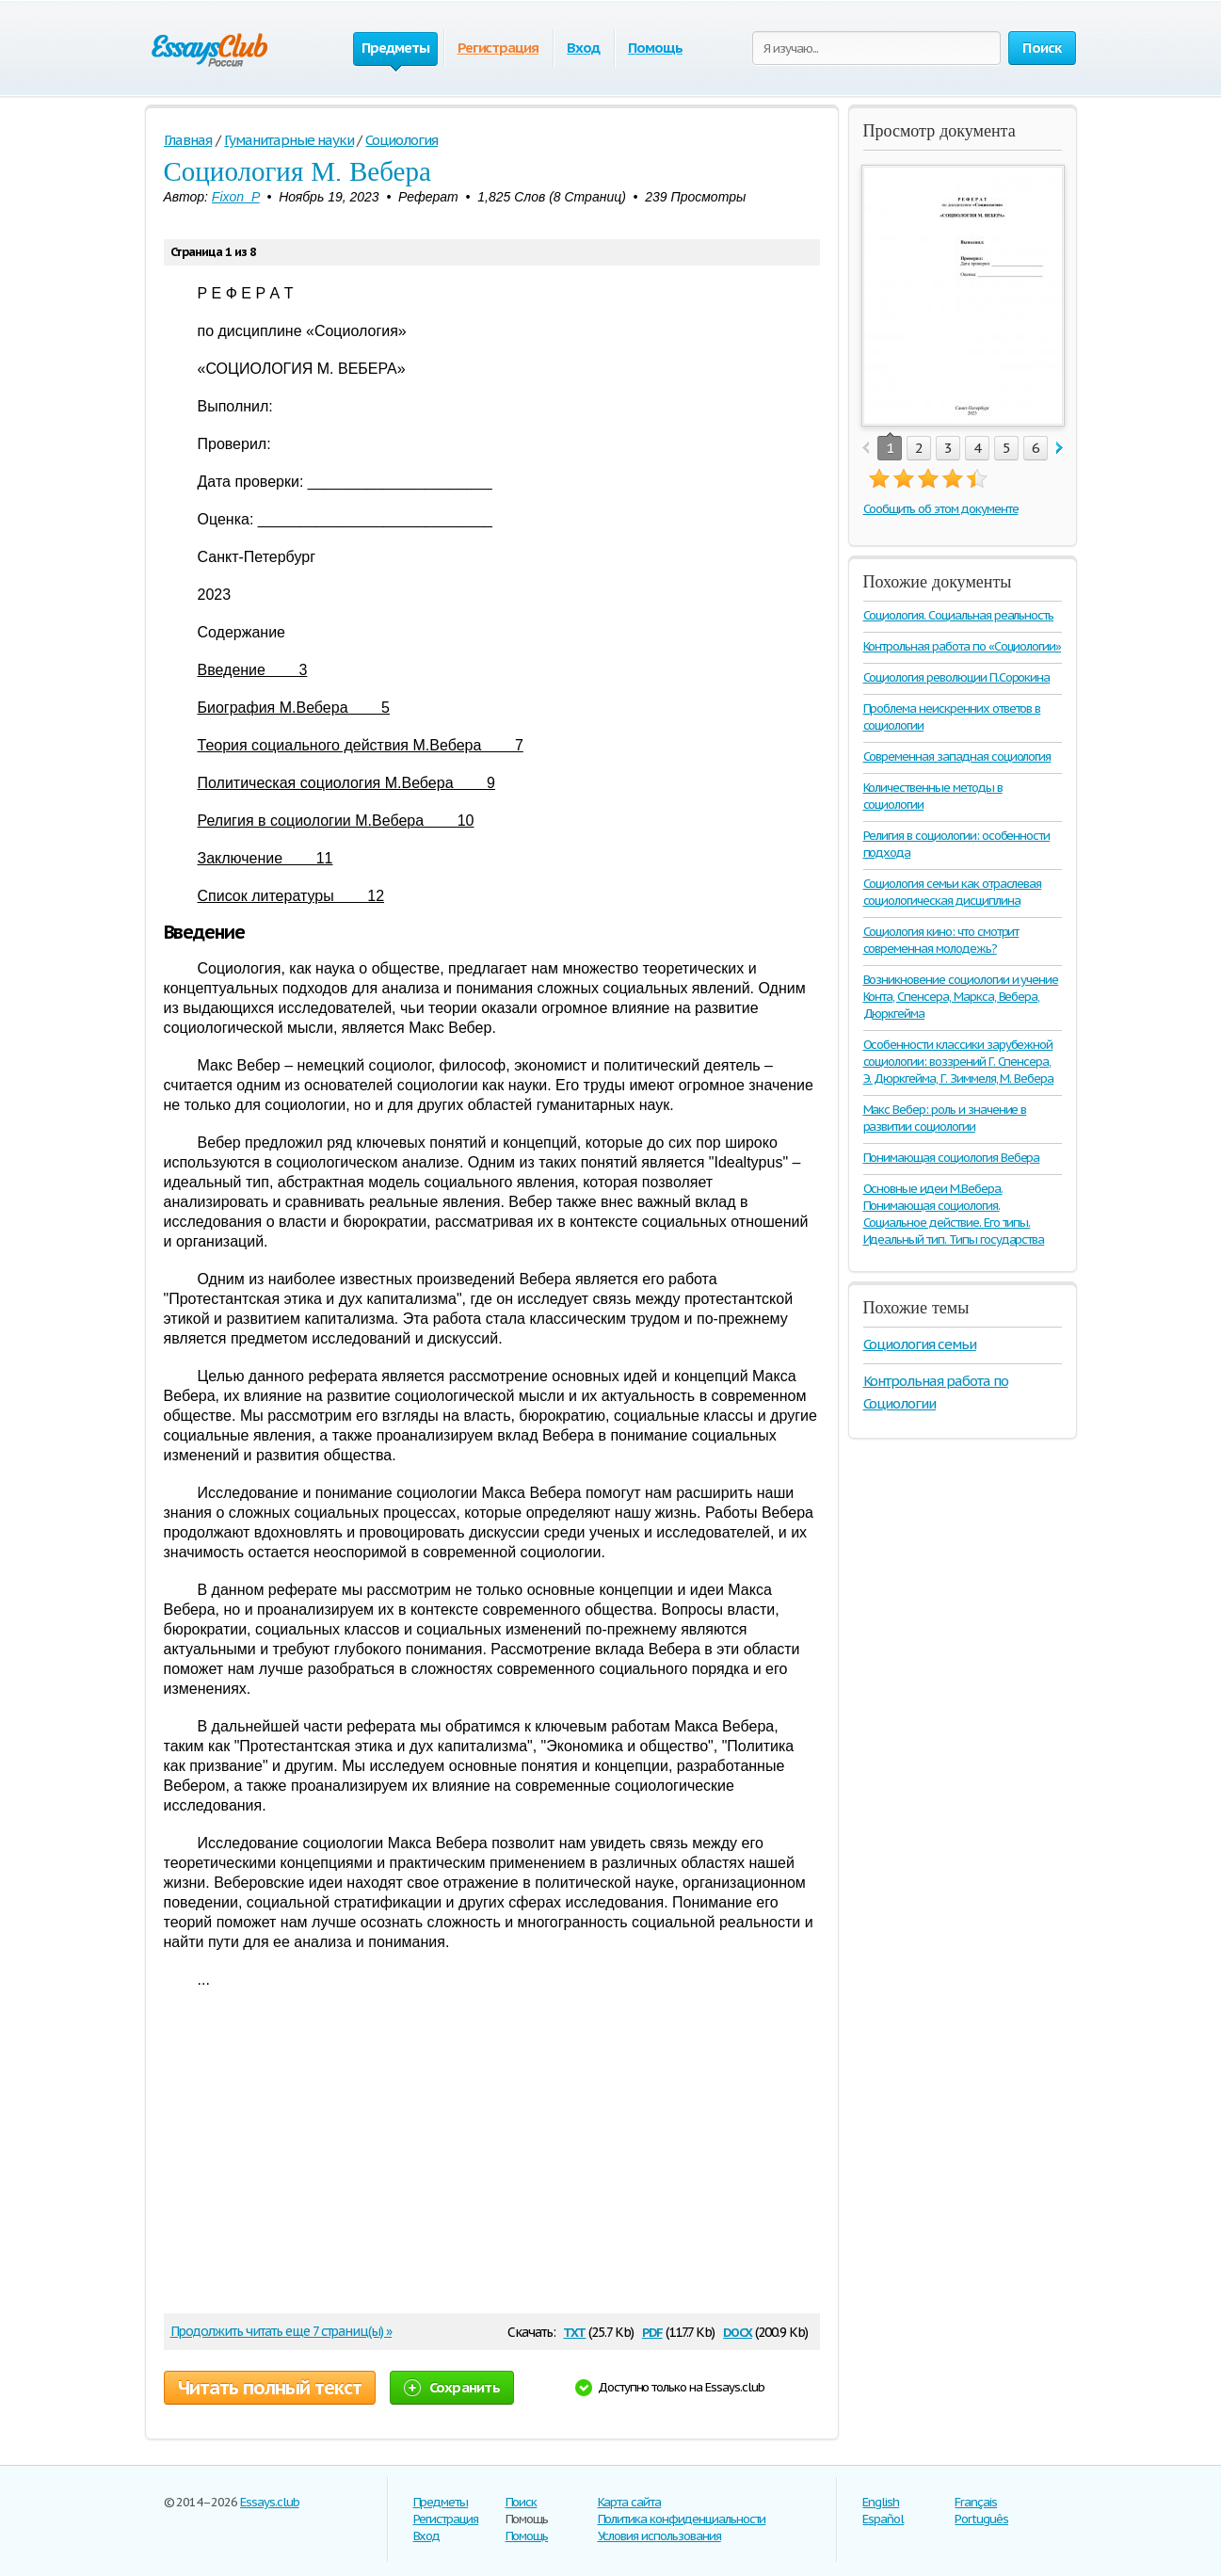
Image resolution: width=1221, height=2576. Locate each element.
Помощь (655, 47)
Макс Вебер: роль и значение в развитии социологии (945, 1118)
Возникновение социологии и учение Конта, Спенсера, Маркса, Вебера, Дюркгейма (961, 997)
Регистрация (498, 47)
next (1059, 449)
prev (865, 449)
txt (574, 2331)
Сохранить (452, 2387)
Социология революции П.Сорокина (957, 677)
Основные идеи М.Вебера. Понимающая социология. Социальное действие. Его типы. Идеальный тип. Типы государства (954, 1214)
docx (737, 2331)
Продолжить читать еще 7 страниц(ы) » (281, 2331)
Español (883, 2519)
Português (981, 2519)
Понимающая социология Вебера (951, 1158)
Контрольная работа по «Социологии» (962, 646)
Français (976, 2502)
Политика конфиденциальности (682, 2519)
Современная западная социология (957, 757)
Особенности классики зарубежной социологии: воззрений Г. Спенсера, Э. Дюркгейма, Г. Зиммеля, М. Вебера (958, 1062)
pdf (652, 2331)
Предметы (441, 2502)
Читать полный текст (269, 2387)
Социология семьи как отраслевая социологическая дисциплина (952, 892)
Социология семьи (919, 1344)
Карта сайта (630, 2502)
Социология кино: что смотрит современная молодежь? (941, 940)
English (880, 2502)
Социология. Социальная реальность (958, 615)
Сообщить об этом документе (941, 509)
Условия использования (659, 2536)
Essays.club (269, 2502)
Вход (583, 47)
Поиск (522, 2502)
